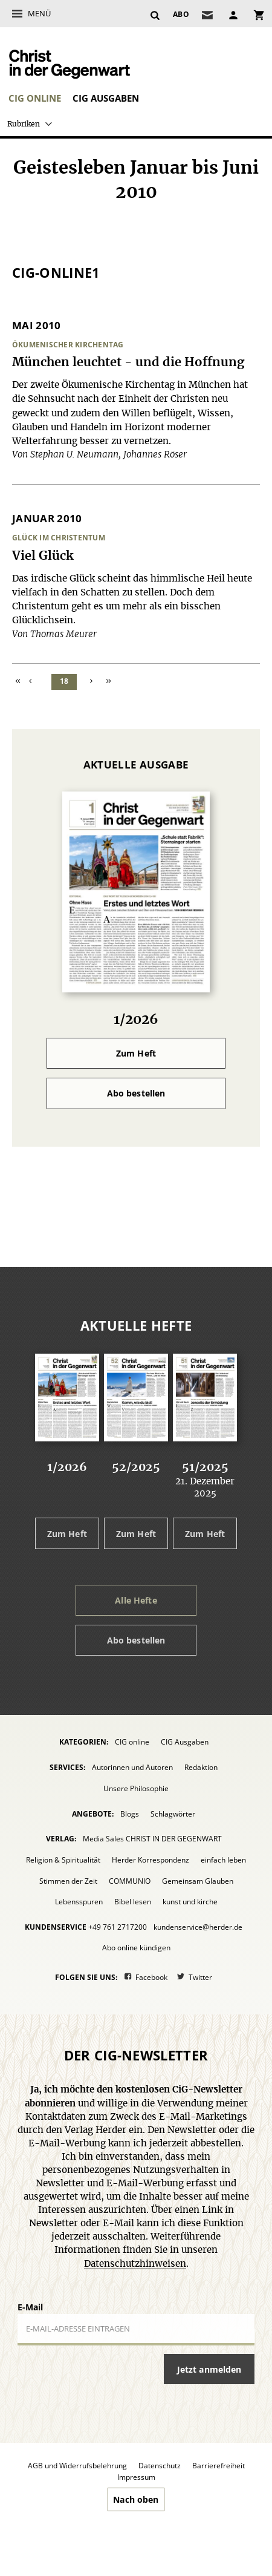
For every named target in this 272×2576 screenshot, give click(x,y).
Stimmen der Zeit (68, 1881)
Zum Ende (109, 682)
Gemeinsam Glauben (197, 1881)
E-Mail (30, 2307)
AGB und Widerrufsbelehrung (77, 2465)
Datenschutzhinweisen (135, 2264)
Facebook (151, 1977)
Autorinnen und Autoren (132, 1767)
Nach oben (135, 2499)
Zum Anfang (18, 682)
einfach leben (223, 1860)
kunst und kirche (190, 1901)
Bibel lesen (132, 1901)
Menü (39, 13)
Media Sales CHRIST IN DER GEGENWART (152, 1839)
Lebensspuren (79, 1901)
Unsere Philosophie (136, 1788)
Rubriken (23, 124)
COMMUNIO (130, 1881)
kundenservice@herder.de (198, 1927)
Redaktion (201, 1767)
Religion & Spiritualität (63, 1860)
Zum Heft (136, 1053)
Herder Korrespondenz (150, 1860)
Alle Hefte (136, 1600)
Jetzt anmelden (209, 2369)
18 (64, 681)
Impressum (136, 2477)
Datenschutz (159, 2465)
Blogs (129, 1814)
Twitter (200, 1977)
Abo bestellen (136, 1093)
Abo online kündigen (136, 1947)
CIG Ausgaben (106, 98)
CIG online (34, 98)
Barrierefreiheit (218, 2465)
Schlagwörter (173, 1814)
